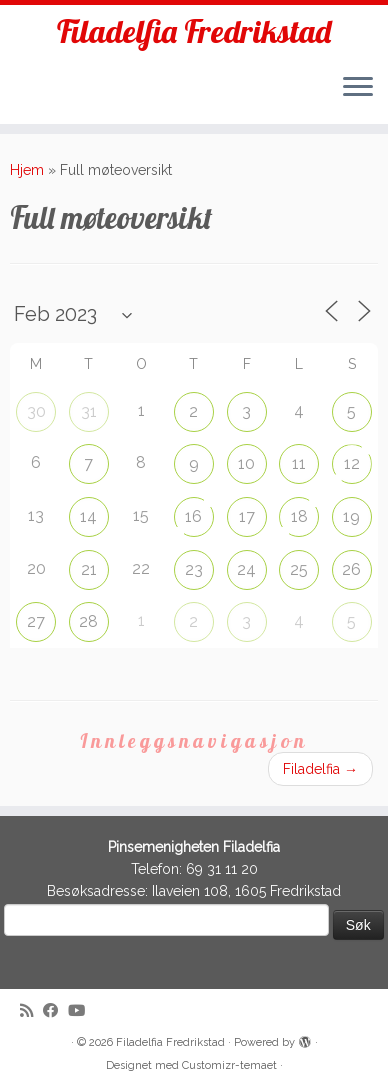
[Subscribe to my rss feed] (31, 1011)
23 (194, 569)
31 (89, 411)
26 (351, 569)
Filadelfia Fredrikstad (194, 31)
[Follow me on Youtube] (81, 1011)
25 (299, 569)
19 (351, 516)
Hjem (27, 170)
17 (247, 516)
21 (89, 569)
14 (88, 516)
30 (36, 411)
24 (246, 569)
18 (299, 516)
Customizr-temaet (229, 1065)
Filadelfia (320, 769)
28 (88, 621)
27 (36, 621)
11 (299, 463)
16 (193, 516)
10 (246, 463)
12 (352, 463)
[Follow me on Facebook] (55, 1011)
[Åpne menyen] (358, 88)
